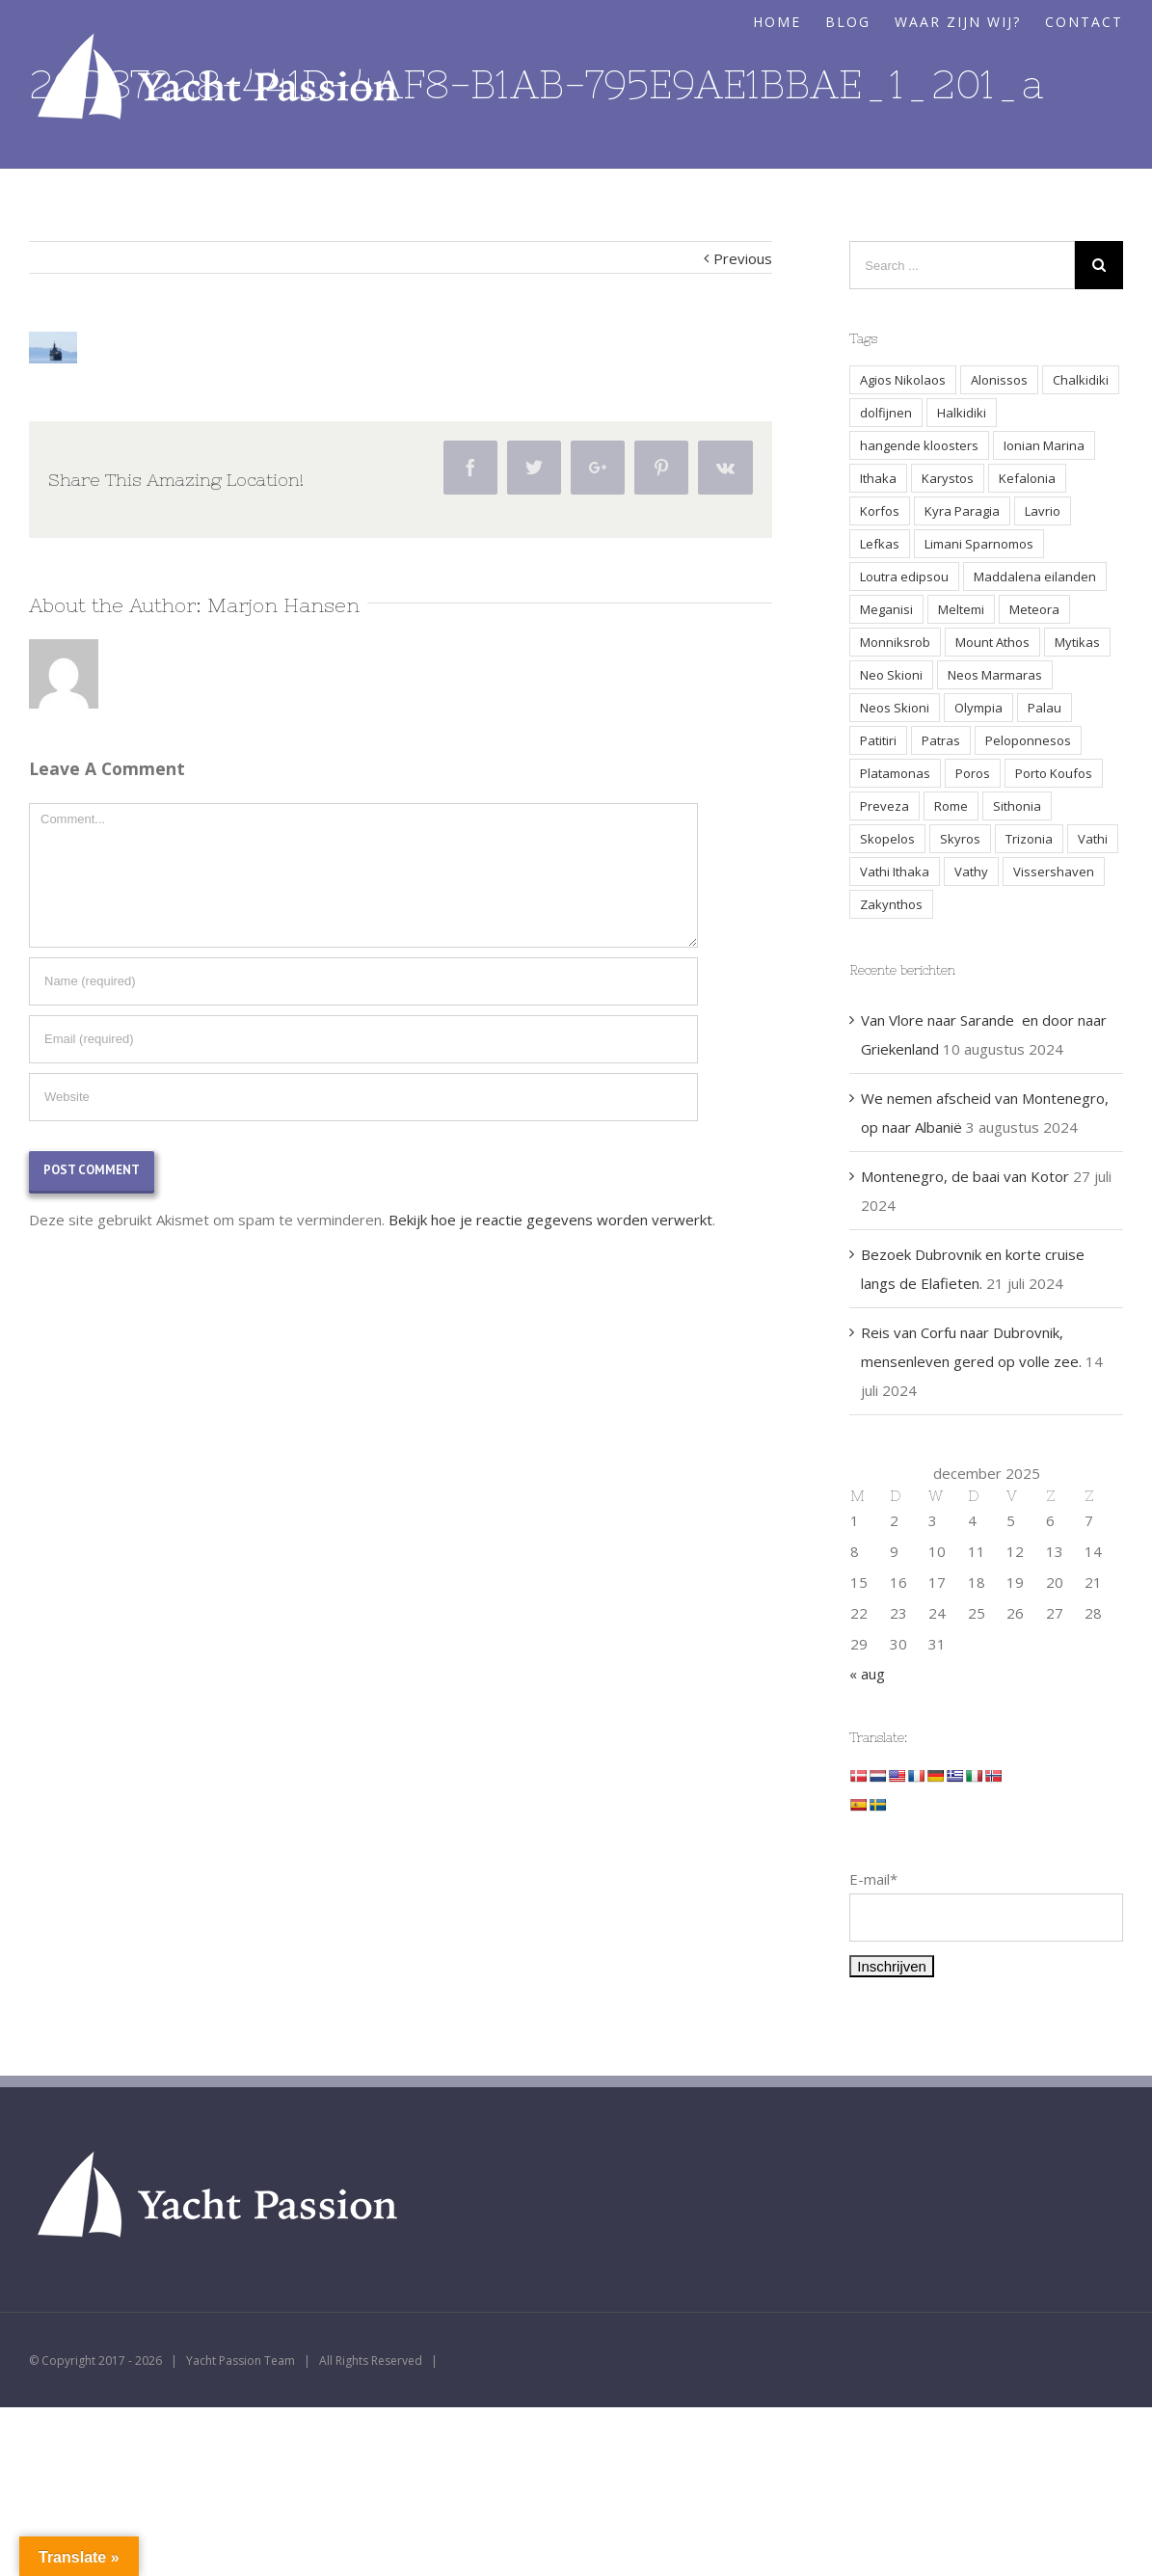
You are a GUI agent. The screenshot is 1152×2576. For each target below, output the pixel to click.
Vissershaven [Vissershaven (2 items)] (1053, 871)
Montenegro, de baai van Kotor (965, 1176)
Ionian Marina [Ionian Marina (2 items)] (1044, 445)
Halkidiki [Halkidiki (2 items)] (961, 412)
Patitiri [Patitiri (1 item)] (878, 740)
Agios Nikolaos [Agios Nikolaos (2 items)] (903, 380)
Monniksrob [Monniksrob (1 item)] (895, 642)
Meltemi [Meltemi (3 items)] (961, 609)
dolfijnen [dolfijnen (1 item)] (886, 412)
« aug (867, 1673)
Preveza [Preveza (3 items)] (884, 806)
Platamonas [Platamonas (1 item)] (895, 773)
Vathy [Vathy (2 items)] (971, 871)
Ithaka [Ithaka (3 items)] (878, 478)
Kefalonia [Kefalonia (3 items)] (1027, 478)
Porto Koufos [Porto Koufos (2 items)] (1053, 773)
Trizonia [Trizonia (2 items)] (1029, 838)
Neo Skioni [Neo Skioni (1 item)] (891, 675)
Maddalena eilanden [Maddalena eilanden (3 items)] (1035, 576)
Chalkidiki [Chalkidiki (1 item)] (1081, 380)
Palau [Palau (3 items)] (1044, 707)
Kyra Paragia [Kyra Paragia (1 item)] (962, 511)
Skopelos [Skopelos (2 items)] (887, 838)
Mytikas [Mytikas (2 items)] (1077, 642)
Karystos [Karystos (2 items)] (948, 478)
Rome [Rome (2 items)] (951, 806)
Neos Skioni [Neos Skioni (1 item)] (894, 707)
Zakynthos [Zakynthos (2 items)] (891, 904)
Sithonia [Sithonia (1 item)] (1017, 806)
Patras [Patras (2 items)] (941, 740)
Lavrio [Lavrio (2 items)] (1042, 511)
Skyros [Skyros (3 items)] (960, 838)
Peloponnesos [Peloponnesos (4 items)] (1028, 740)
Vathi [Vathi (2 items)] (1093, 838)
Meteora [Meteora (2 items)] (1034, 609)
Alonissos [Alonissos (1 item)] (999, 380)
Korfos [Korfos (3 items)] (879, 511)
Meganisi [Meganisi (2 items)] (886, 609)
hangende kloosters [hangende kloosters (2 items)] (919, 445)
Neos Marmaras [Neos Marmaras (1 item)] (995, 675)
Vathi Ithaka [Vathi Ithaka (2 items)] (894, 871)
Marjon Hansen (283, 605)
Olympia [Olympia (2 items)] (978, 707)
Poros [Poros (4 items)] (972, 773)
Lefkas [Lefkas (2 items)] (879, 543)
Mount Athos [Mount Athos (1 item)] (992, 642)
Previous (742, 258)
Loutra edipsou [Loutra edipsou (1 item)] (904, 576)
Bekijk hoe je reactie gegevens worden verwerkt (550, 1219)
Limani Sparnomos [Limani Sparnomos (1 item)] (978, 543)
